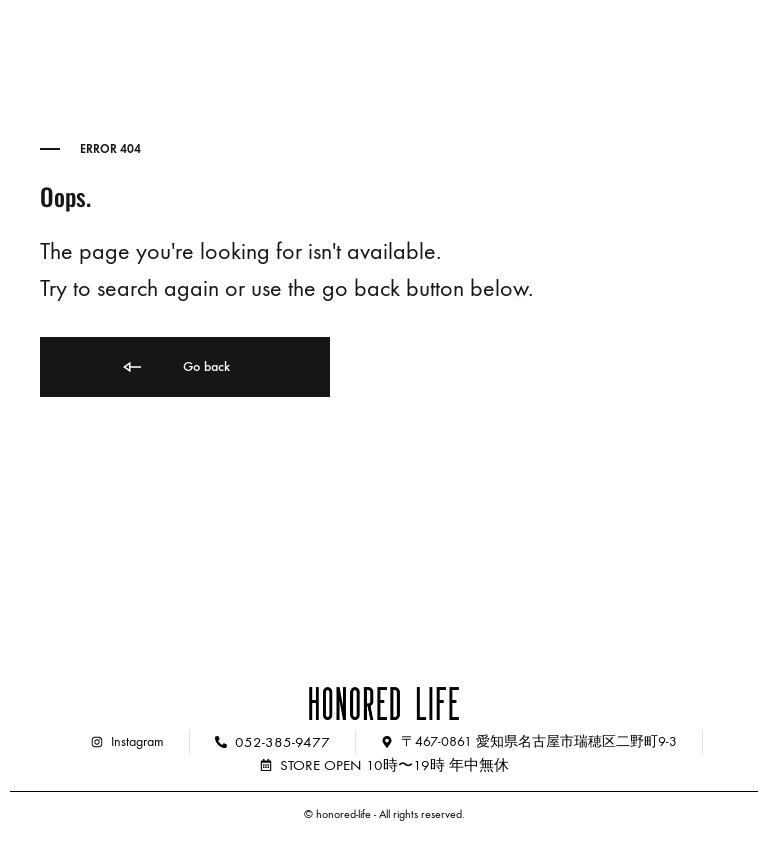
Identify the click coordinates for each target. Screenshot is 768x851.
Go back (175, 367)
